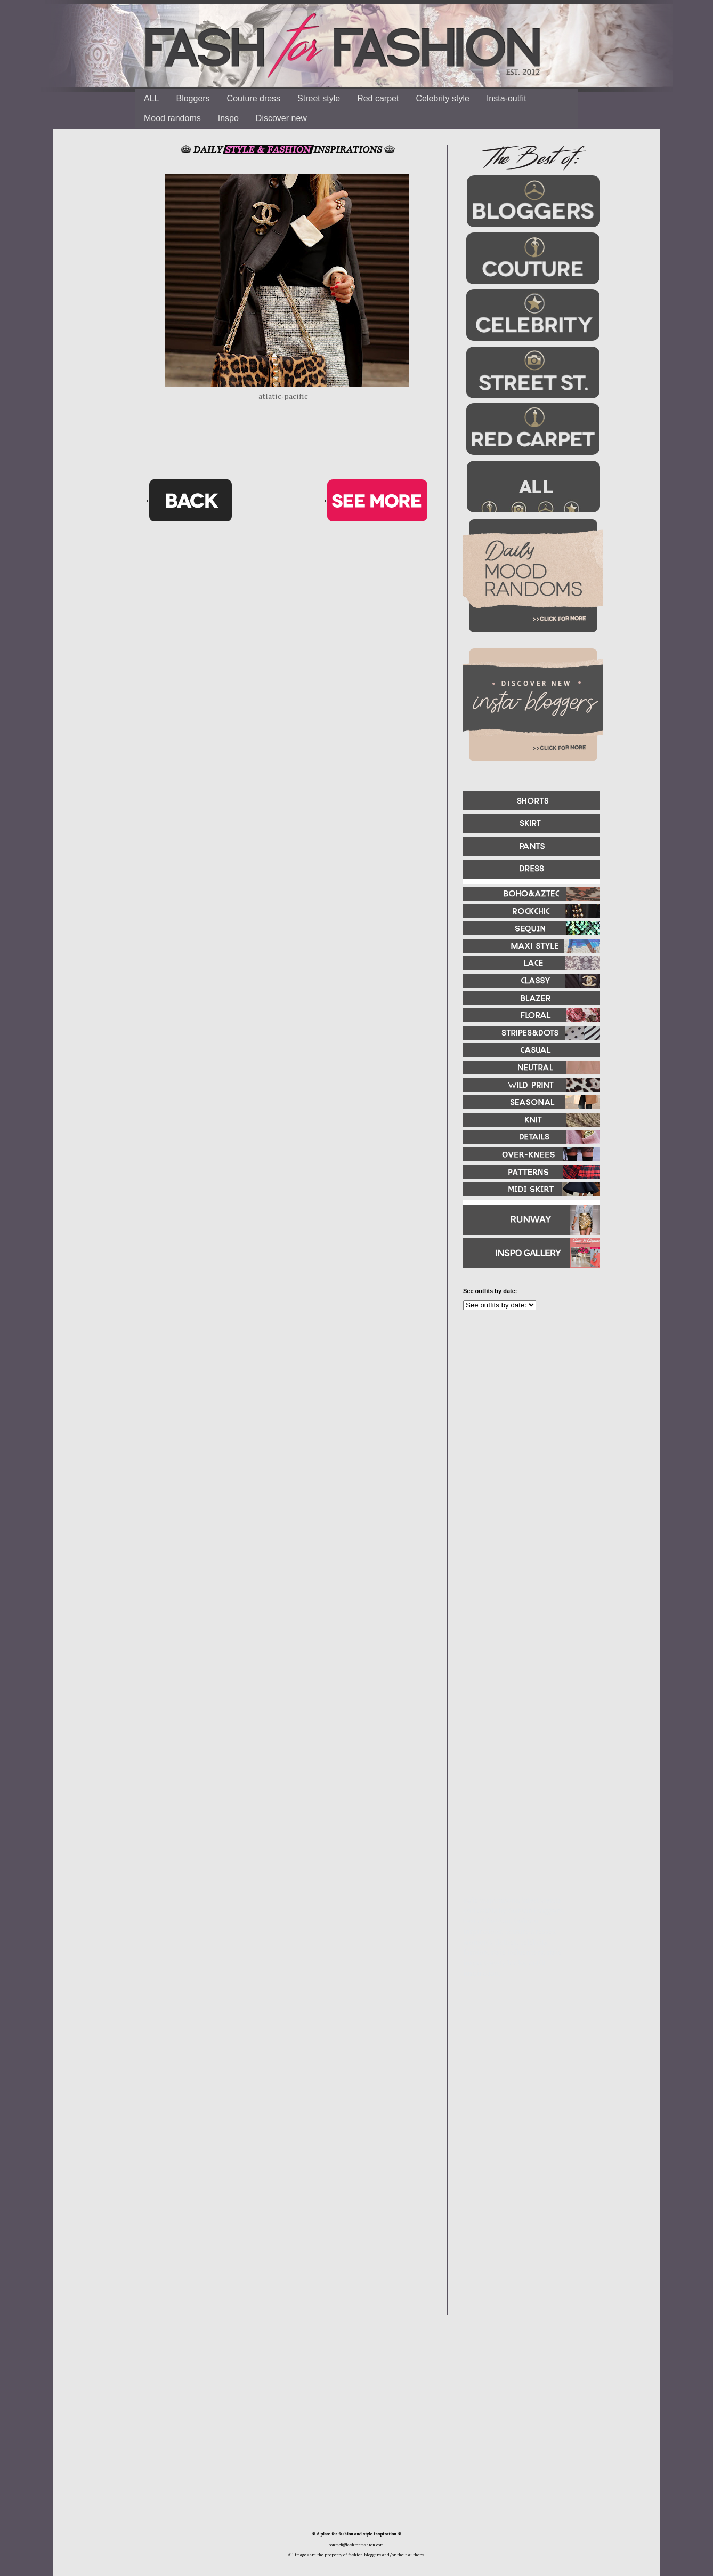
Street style (318, 98)
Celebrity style (442, 98)
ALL (151, 98)
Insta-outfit (506, 98)
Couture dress (254, 98)
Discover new (281, 118)
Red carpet (378, 98)
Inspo (228, 118)
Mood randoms (172, 118)
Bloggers (192, 98)
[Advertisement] (527, 1433)
